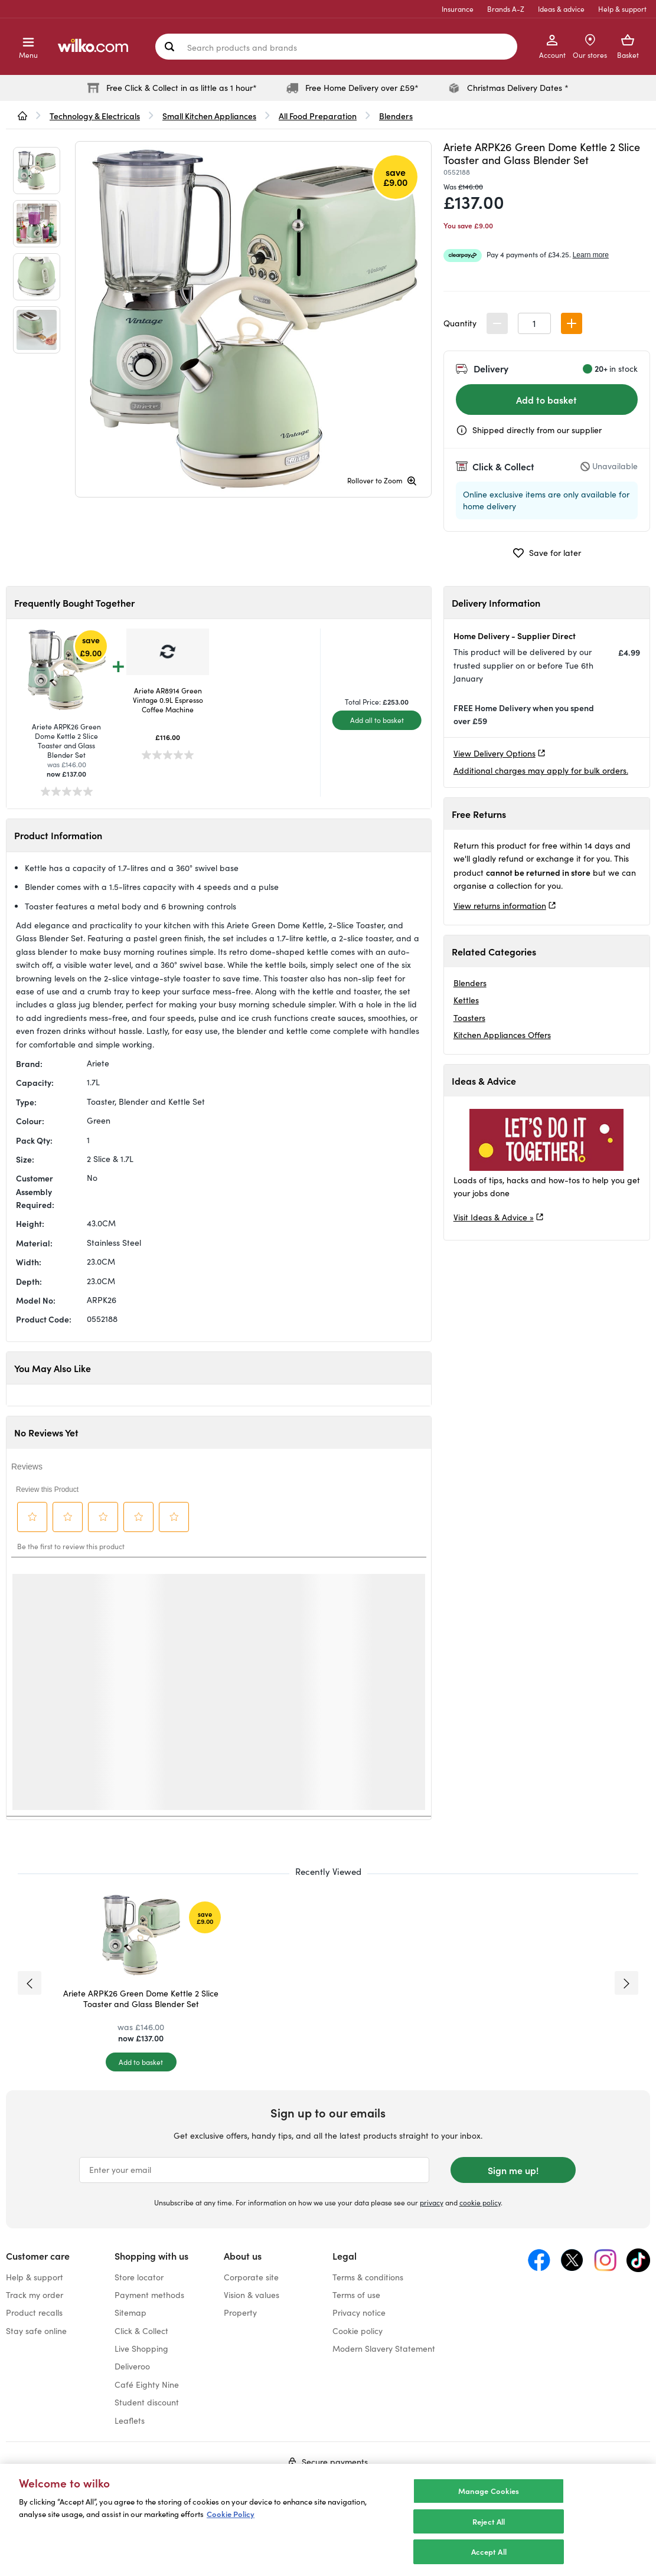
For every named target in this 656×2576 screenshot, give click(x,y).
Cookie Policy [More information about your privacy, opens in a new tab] (230, 2513)
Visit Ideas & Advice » (493, 1217)
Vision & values (251, 2294)
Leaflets (130, 2420)
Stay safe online (36, 2330)
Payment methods (149, 2294)
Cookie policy (357, 2330)
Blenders (470, 982)
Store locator (139, 2277)
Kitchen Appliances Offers (502, 1034)
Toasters (469, 1017)
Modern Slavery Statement (383, 2348)
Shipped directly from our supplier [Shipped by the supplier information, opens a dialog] (537, 430)
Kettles (466, 1000)
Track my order (34, 2294)
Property (240, 2312)
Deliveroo (132, 2366)
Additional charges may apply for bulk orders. (540, 770)
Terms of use (356, 2294)
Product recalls (34, 2312)
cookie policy (480, 2202)
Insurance (458, 9)
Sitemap (130, 2312)
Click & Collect (141, 2330)
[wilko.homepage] (22, 116)
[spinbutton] (534, 323)
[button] (571, 323)
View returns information (499, 905)
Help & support (622, 9)
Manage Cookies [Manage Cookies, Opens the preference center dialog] (489, 2490)
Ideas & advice (561, 9)
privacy (431, 2202)
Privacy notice (359, 2312)
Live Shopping (141, 2348)
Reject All (488, 2521)
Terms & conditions (367, 2277)
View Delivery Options (494, 753)
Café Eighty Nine (147, 2384)
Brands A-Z (505, 9)
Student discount (147, 2402)
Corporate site (251, 2277)
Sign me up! (513, 2169)
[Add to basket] (141, 2062)
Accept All (489, 2551)
